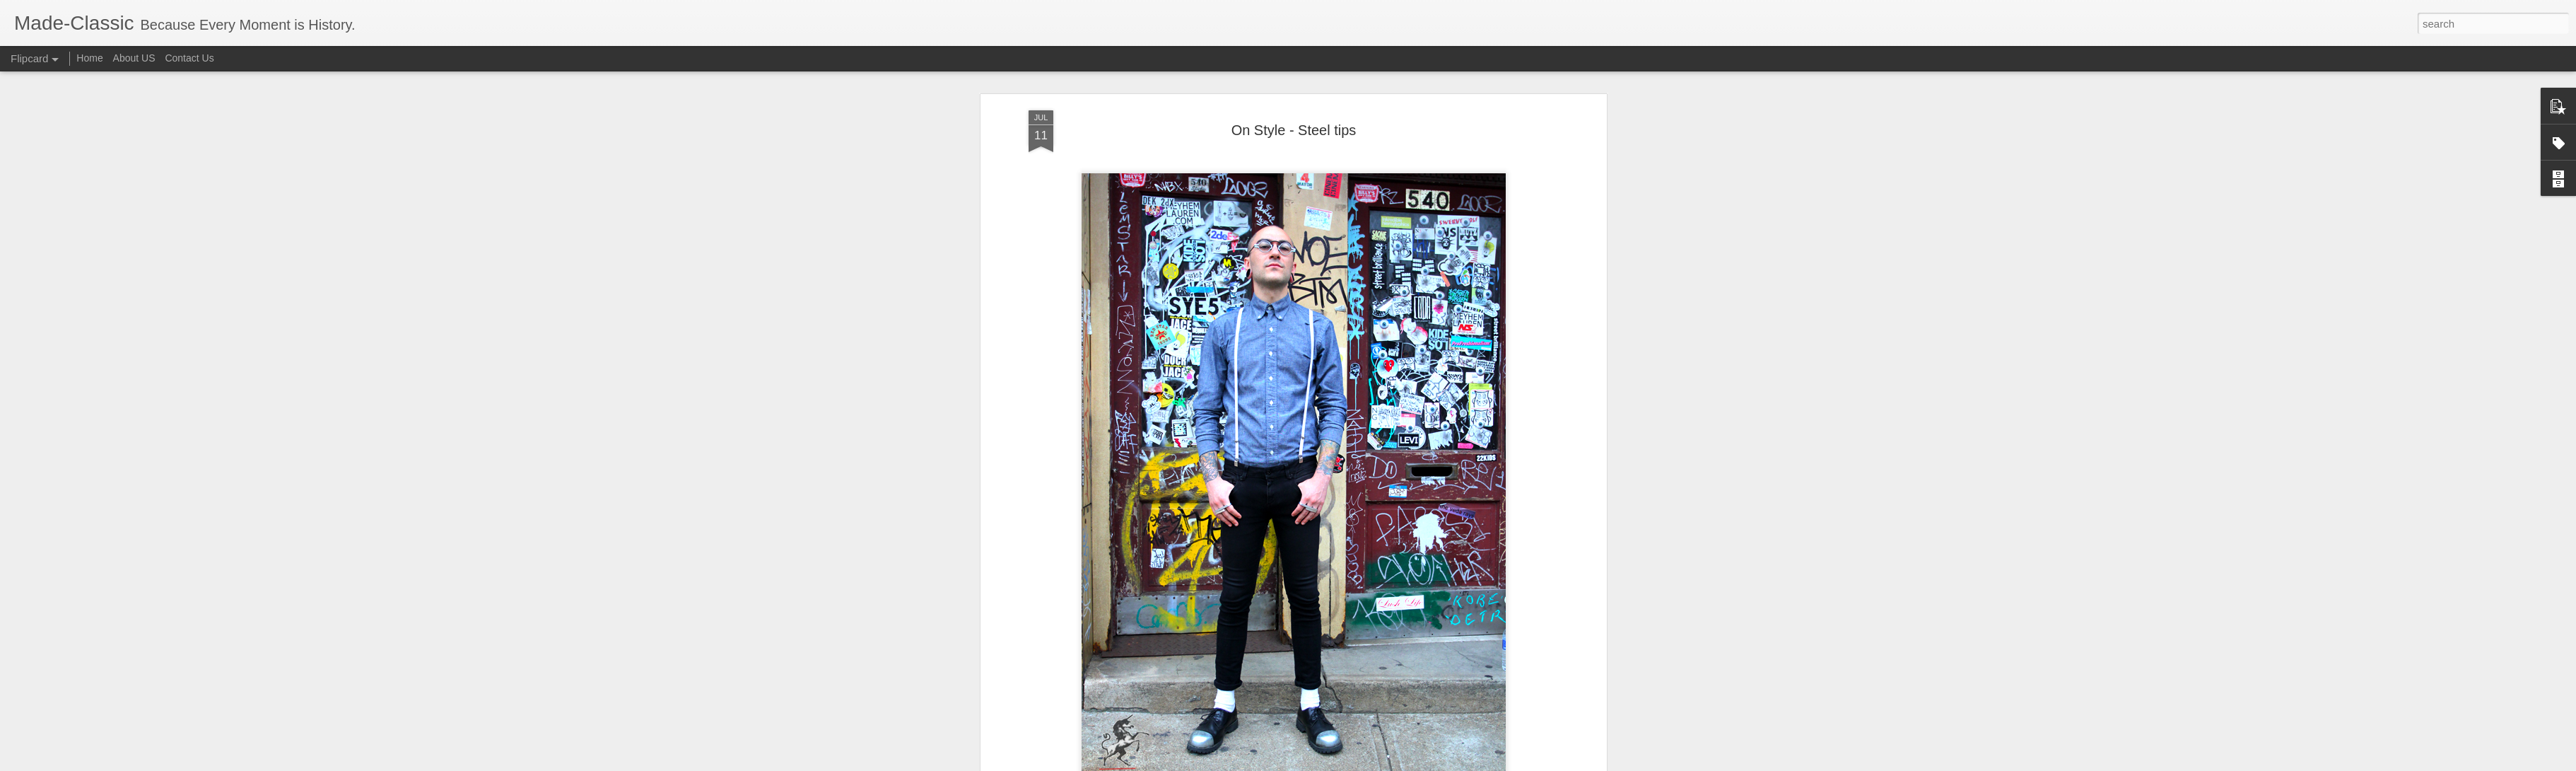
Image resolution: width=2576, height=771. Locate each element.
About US (134, 58)
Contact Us (189, 58)
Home (89, 58)
